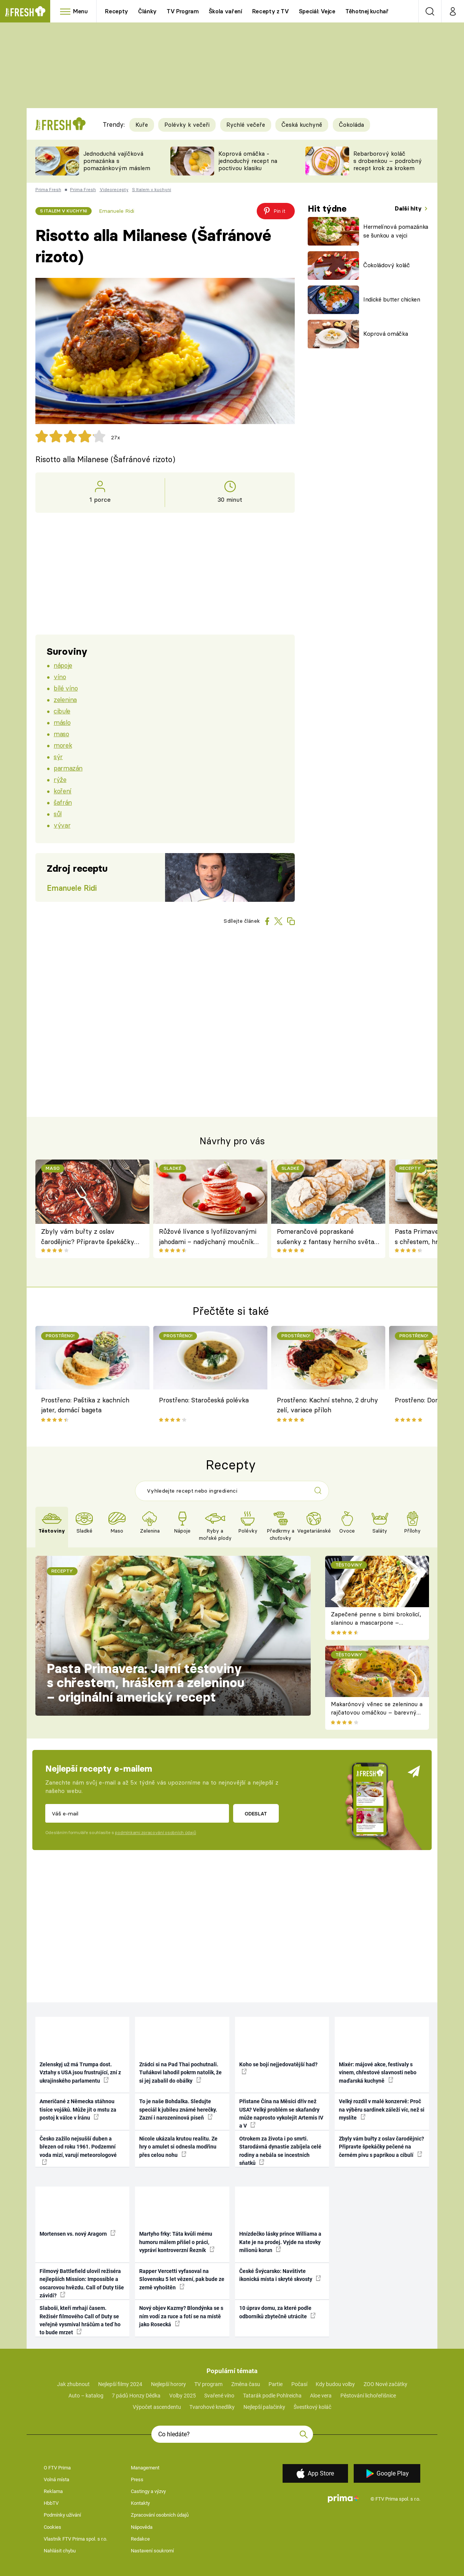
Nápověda (142, 2527)
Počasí (299, 2384)
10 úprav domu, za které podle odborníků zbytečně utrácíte (277, 2312)
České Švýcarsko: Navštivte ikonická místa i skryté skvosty (280, 2275)
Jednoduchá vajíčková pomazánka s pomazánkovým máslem (116, 161)
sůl (58, 814)
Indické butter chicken (391, 299)
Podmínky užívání (62, 2515)
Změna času (245, 2384)
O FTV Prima (57, 2468)
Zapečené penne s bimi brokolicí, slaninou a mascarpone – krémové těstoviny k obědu (376, 1623)
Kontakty (140, 2503)
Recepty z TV (270, 11)
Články (147, 11)
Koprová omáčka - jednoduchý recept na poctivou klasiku (247, 161)
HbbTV (51, 2503)
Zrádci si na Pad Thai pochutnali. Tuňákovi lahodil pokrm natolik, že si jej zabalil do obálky (180, 2072)
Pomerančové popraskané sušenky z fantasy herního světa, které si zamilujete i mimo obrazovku (326, 1237)
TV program (208, 2384)
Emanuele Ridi (116, 210)
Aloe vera (321, 2396)
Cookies (52, 2527)
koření (62, 791)
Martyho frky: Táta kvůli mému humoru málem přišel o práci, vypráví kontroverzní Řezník (177, 2242)
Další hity (409, 208)
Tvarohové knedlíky (212, 2407)
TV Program (183, 11)
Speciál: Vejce (317, 11)
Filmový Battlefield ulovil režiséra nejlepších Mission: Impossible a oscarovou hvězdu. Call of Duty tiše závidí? (82, 2283)
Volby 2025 (182, 2396)
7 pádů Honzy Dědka (136, 2396)
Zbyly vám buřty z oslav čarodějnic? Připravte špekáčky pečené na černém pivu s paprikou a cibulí (92, 1237)
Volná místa (56, 2479)
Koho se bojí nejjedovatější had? (278, 2067)
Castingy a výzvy (148, 2491)
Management (145, 2468)
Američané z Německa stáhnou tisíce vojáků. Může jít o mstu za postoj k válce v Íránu (78, 2109)
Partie (276, 2384)
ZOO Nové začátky (385, 2384)
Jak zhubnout (73, 2384)
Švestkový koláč (312, 2407)
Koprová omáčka (385, 333)
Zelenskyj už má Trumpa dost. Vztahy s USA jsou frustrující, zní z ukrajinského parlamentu (80, 2072)
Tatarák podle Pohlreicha (272, 2396)
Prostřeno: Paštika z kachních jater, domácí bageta (85, 1405)
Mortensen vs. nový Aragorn (78, 2233)
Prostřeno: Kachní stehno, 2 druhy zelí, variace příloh (327, 1405)
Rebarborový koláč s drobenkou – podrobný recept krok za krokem (387, 161)
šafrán (63, 802)
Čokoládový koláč (386, 265)
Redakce (140, 2539)
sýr (58, 757)
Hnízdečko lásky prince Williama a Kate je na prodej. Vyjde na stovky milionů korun (280, 2242)
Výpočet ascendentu (157, 2407)
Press (137, 2479)
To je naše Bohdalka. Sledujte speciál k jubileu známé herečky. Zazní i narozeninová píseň (178, 2109)
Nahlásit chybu (60, 2551)
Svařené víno (219, 2396)
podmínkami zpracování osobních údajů (155, 1832)
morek (63, 745)
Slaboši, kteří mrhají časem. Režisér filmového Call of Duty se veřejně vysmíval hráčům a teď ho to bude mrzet (80, 2320)
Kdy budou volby (335, 2384)
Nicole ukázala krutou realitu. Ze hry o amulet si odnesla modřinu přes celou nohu (178, 2147)
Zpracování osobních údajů (160, 2515)
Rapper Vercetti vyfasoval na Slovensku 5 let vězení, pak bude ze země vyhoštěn (181, 2279)
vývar (62, 825)
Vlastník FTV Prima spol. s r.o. (75, 2539)
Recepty (116, 11)
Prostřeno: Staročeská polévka (204, 1400)
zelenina (65, 699)
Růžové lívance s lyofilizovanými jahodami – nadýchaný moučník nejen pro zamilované (207, 1237)
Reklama (53, 2491)
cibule (62, 711)
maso (61, 734)
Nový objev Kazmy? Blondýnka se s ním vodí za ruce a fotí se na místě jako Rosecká (181, 2316)
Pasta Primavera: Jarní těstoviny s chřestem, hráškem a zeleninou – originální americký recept (146, 1682)
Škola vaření (225, 11)
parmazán (68, 768)
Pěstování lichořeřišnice (368, 2396)
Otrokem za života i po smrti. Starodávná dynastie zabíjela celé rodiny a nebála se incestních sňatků (280, 2151)
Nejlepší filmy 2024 (120, 2384)
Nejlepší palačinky (264, 2407)
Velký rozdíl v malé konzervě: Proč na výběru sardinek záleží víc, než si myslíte (381, 2109)
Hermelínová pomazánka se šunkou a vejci (395, 231)
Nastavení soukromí (152, 2551)
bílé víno (66, 688)
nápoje (63, 665)
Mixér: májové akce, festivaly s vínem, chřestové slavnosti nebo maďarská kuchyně (377, 2072)
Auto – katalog (85, 2396)
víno (60, 677)
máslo (62, 722)
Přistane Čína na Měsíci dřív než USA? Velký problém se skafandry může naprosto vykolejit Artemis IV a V (281, 2113)
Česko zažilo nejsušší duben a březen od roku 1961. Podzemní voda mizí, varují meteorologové (78, 2150)
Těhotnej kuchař (367, 11)
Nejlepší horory (168, 2384)
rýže (60, 779)
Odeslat (256, 1813)
